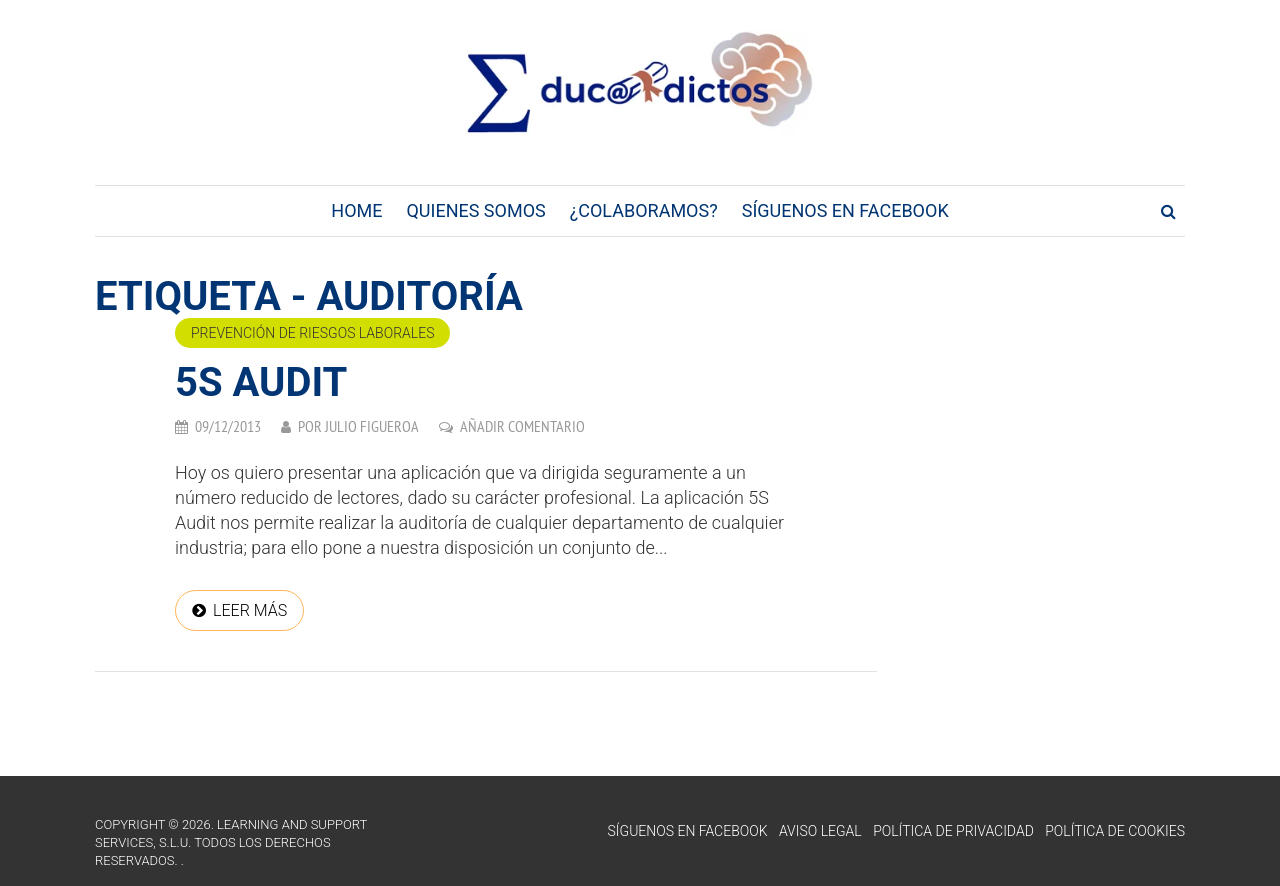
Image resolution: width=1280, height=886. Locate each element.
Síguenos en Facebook (845, 210)
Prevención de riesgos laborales (312, 333)
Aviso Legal (820, 831)
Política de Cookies (1115, 831)
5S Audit (261, 382)
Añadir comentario (522, 426)
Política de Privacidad (953, 831)
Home (356, 210)
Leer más (250, 610)
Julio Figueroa (372, 426)
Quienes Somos (475, 210)
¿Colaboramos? (644, 210)
